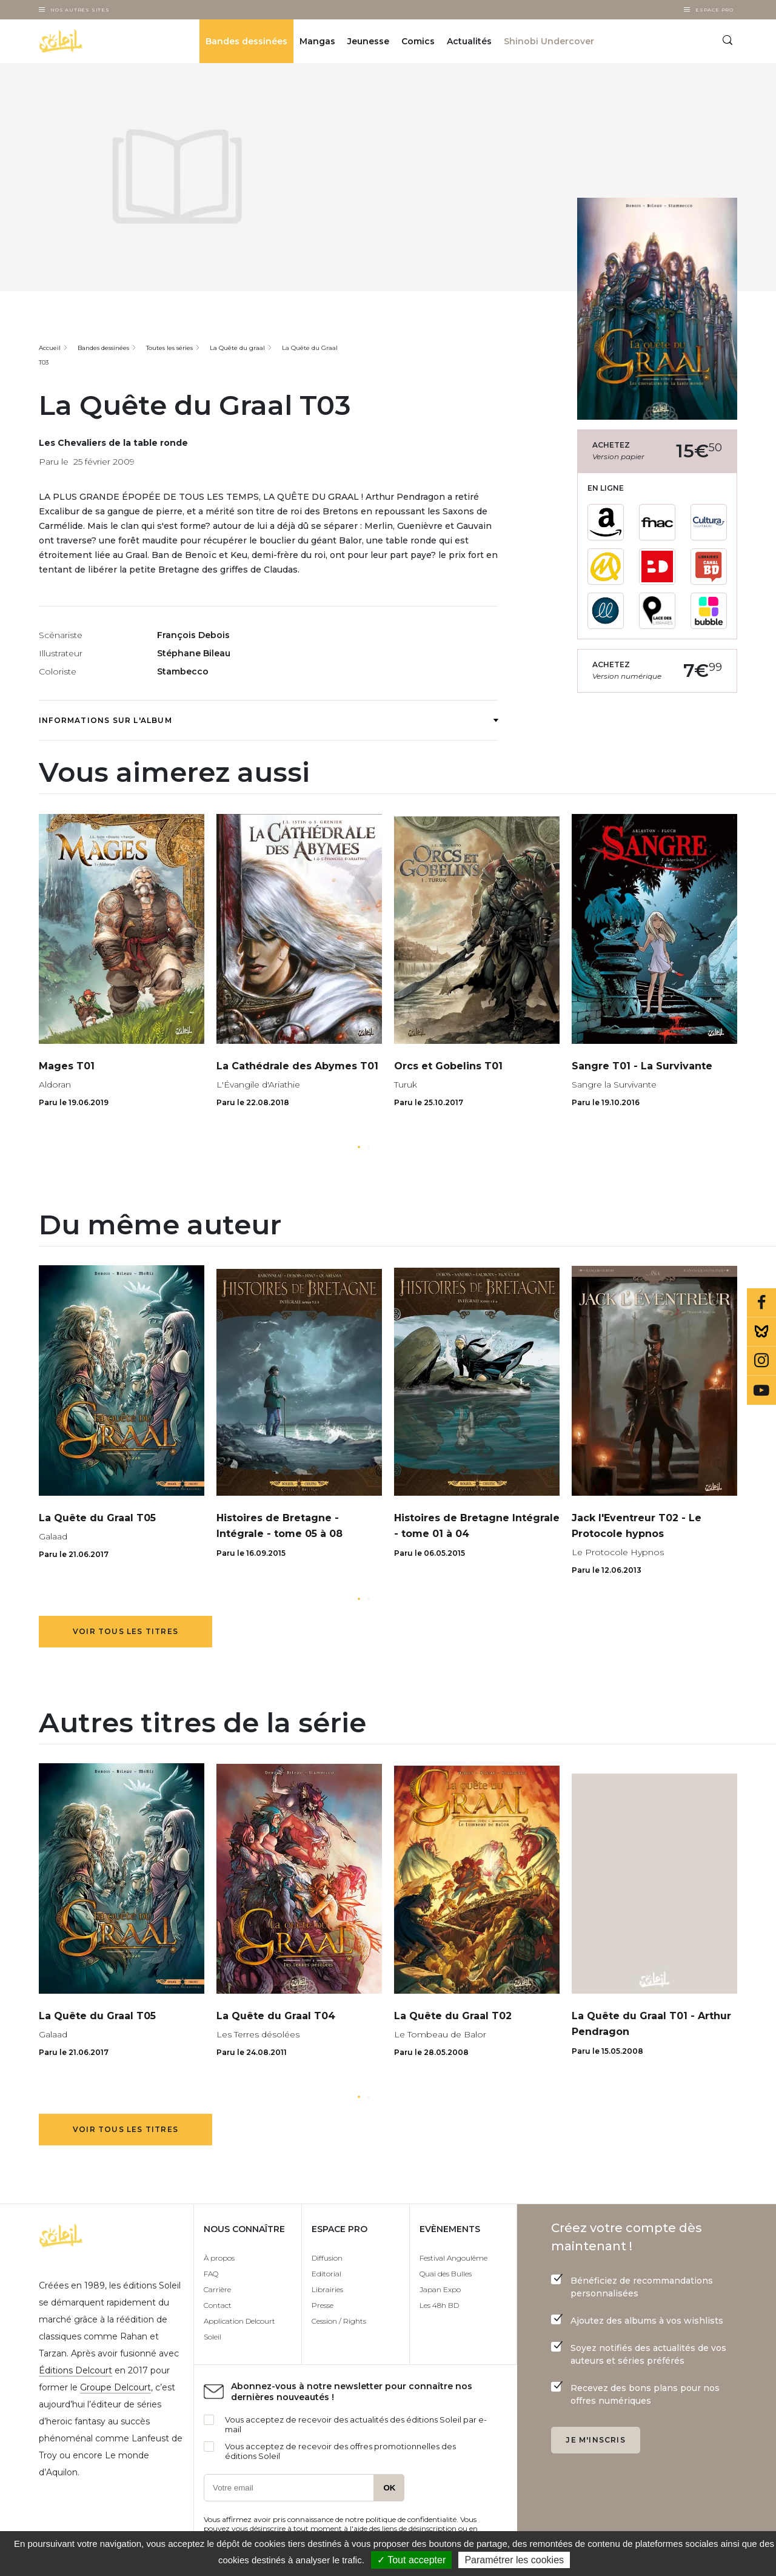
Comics (418, 41)
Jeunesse (368, 41)
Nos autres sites (80, 10)
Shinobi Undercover (549, 41)
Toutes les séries (169, 348)
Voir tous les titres (125, 1631)
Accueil (50, 348)
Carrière (217, 2289)
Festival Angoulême (453, 2257)
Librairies (327, 2289)
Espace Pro (714, 10)
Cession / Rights (339, 2320)
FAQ (211, 2273)
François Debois (193, 635)
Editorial (326, 2273)
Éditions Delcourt (75, 2370)
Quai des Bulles (446, 2273)
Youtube (761, 1390)
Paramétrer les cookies (514, 2560)
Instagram (761, 1361)
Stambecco (183, 671)
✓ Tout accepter (411, 2560)
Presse (322, 2305)
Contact (218, 2305)
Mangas (317, 41)
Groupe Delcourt (115, 2387)
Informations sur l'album (268, 720)
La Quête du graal (237, 348)
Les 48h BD (439, 2305)
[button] (358, 1147)
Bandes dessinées (246, 41)
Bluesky (761, 1332)
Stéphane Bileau (193, 653)
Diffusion (327, 2257)
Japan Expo (440, 2289)
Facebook (761, 1302)
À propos (219, 2257)
